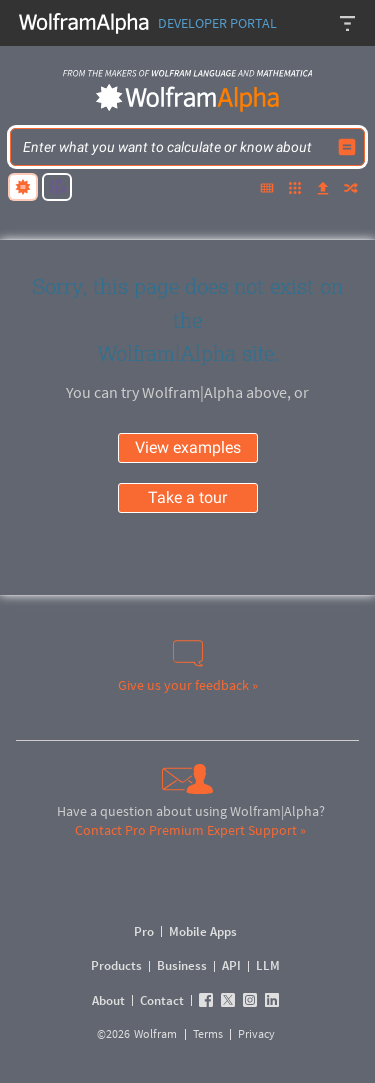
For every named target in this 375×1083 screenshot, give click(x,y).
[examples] (295, 190)
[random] (351, 190)
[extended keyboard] (267, 189)
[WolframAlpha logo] (188, 98)
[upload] (323, 189)
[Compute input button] (347, 147)
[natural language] (23, 187)
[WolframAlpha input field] (174, 147)
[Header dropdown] (349, 23)
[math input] (57, 187)
